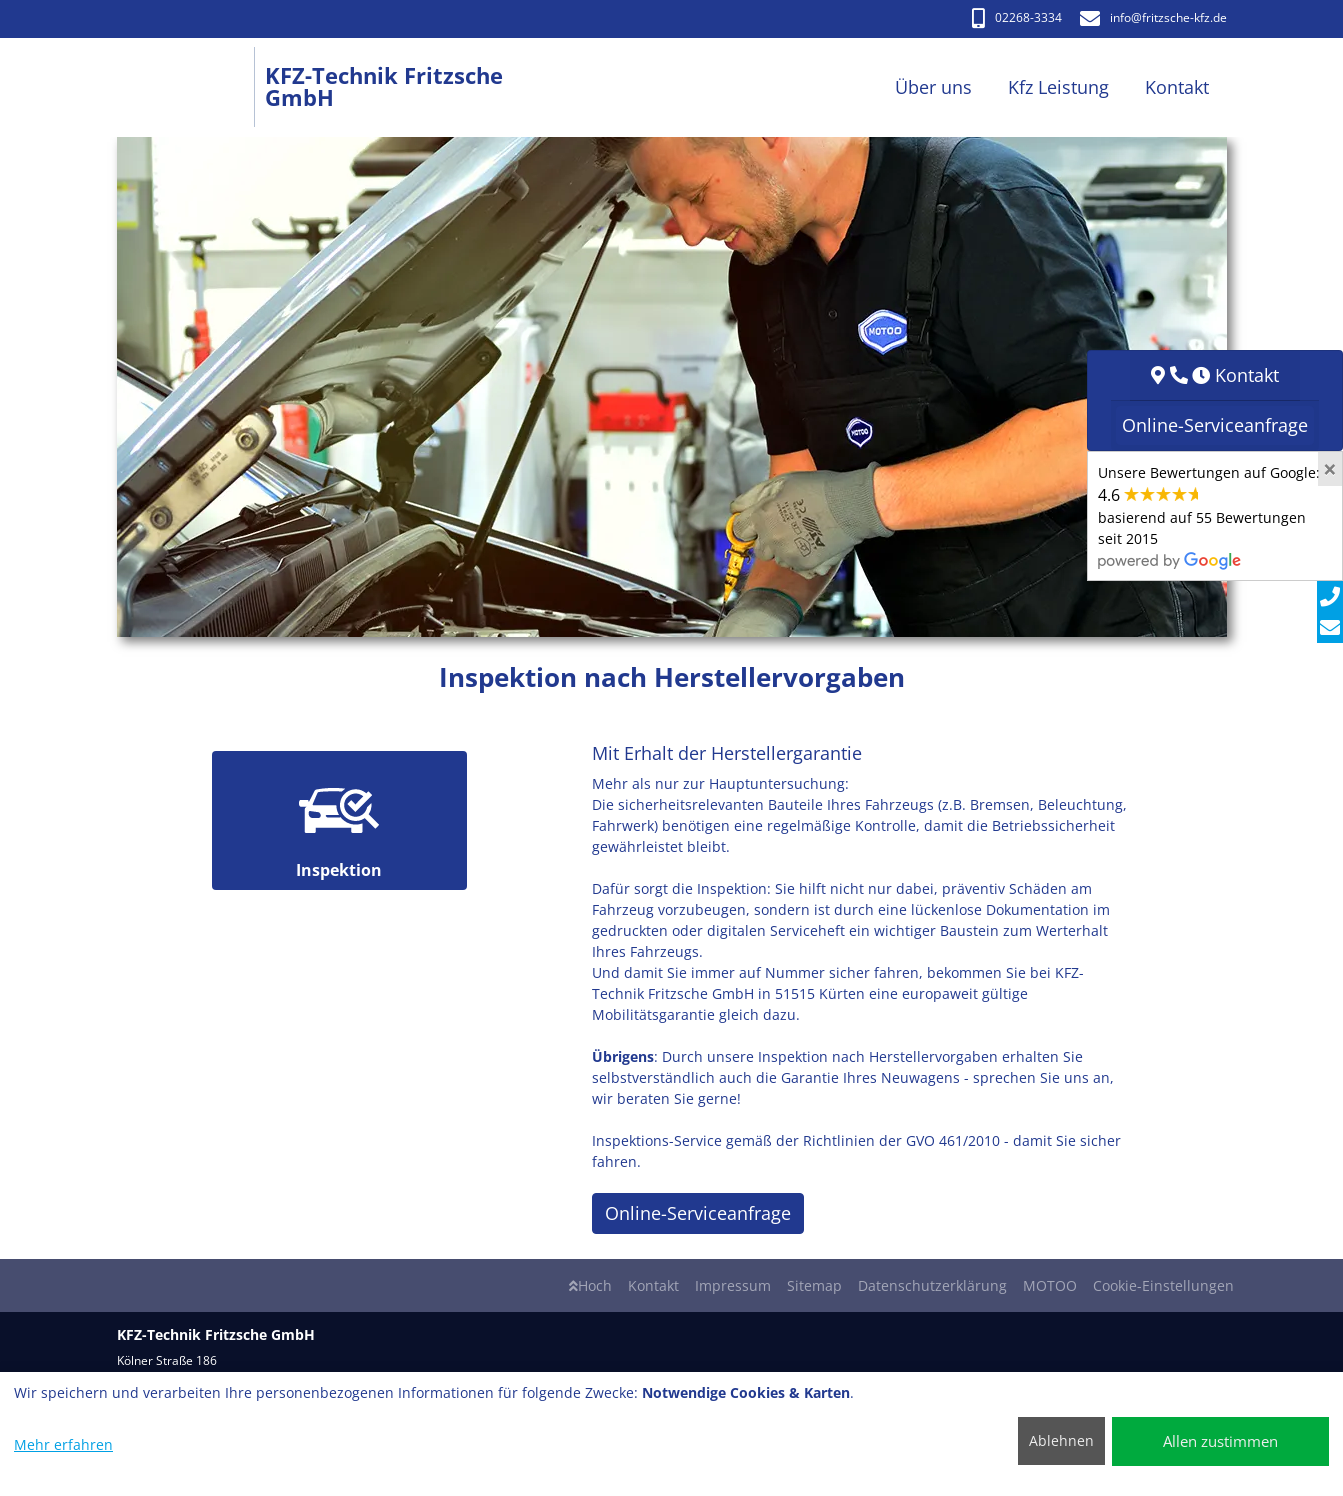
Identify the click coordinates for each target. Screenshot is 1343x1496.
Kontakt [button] (1177, 87)
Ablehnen (1061, 1440)
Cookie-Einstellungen (1163, 1285)
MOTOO (1050, 1285)
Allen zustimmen (1220, 1441)
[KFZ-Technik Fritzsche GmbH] (191, 87)
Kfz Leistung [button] (1058, 87)
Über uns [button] (933, 87)
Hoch (590, 1285)
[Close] (1330, 469)
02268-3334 (1017, 17)
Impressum (733, 1285)
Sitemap (814, 1285)
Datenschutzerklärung (932, 1285)
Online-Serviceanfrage (698, 1213)
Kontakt (653, 1285)
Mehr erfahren (63, 1444)
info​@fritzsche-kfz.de (1153, 17)
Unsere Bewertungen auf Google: (1209, 516)
